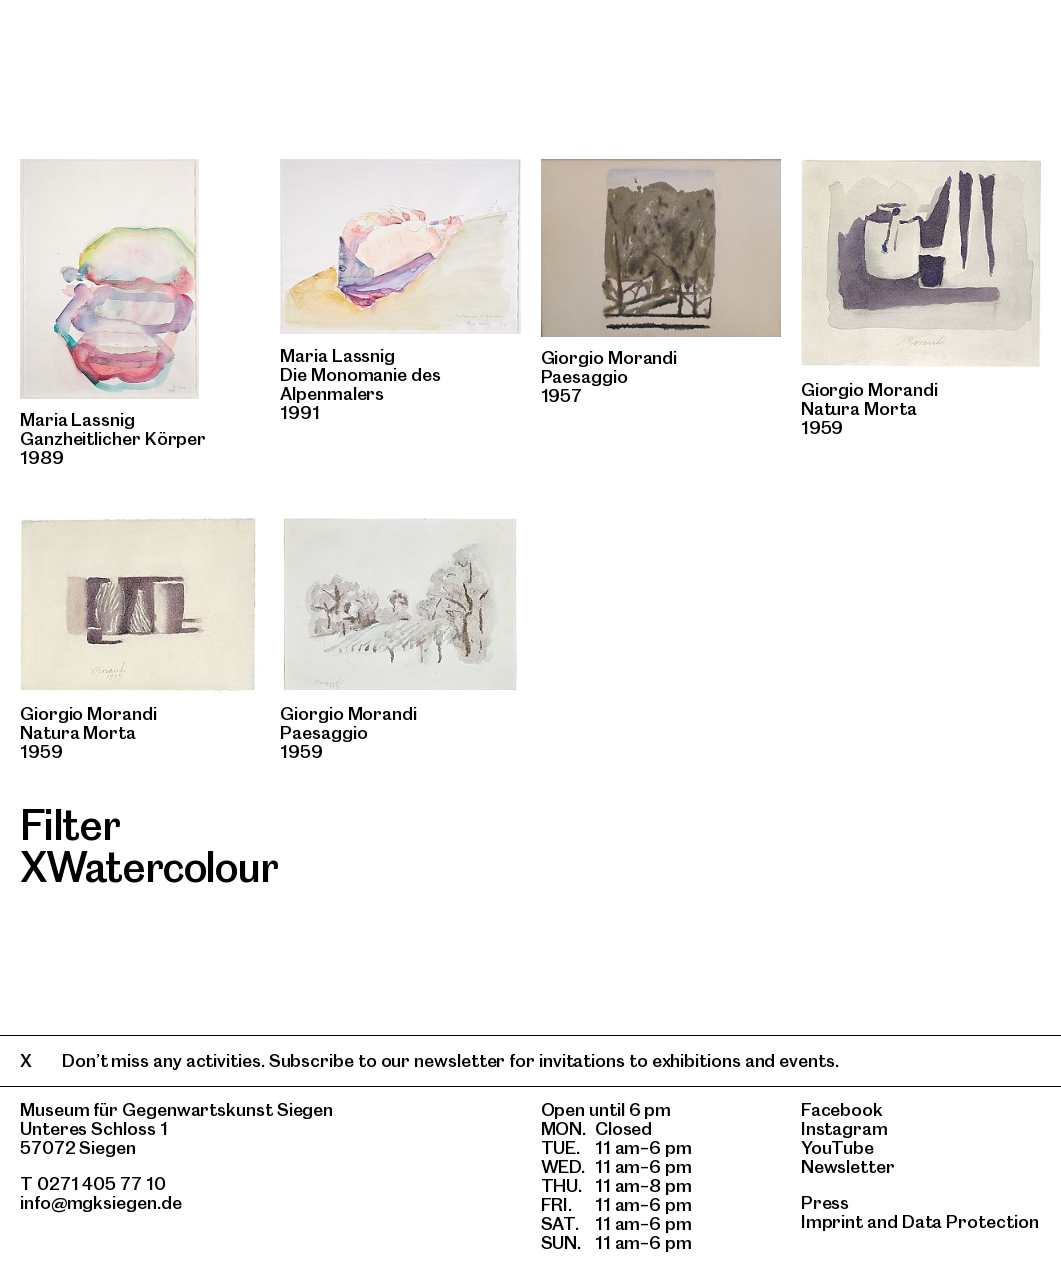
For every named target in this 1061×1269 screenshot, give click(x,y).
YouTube (837, 1147)
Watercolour (162, 867)
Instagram (844, 1128)
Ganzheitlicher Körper (113, 438)
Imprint (832, 1221)
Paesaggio (584, 376)
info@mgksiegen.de (101, 1202)
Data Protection (970, 1221)
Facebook (842, 1109)
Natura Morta (859, 408)
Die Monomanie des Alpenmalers (360, 384)
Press (825, 1202)
